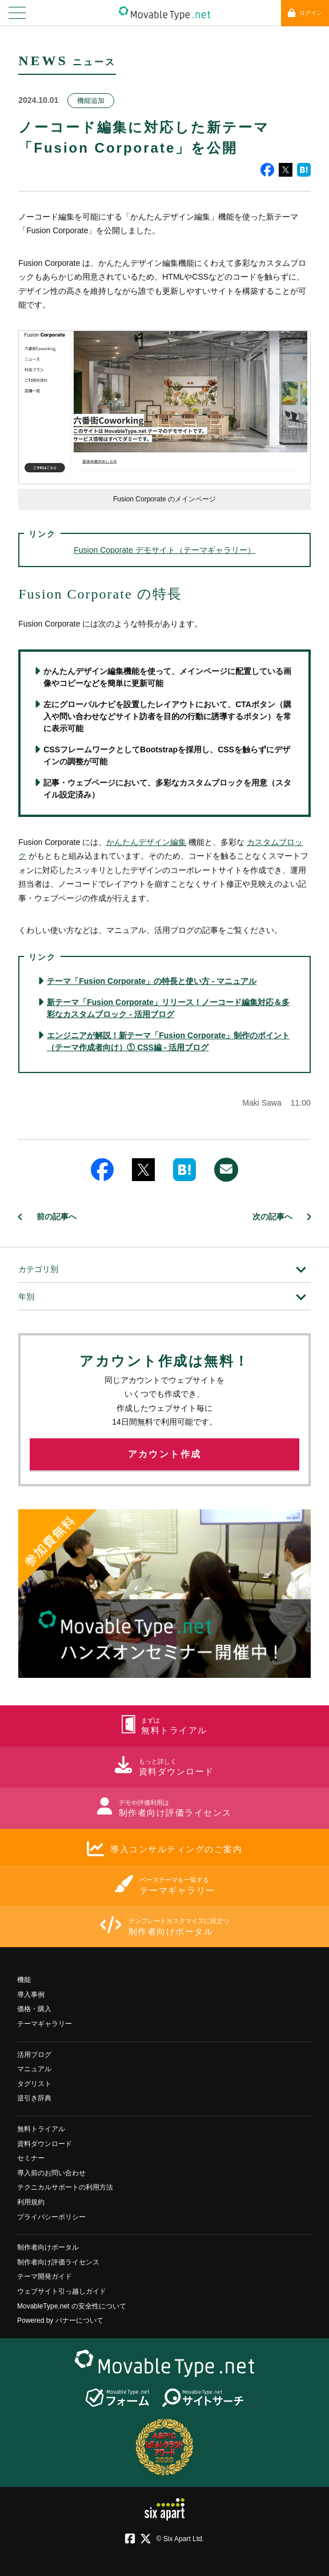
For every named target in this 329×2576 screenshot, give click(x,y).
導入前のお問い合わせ (51, 2173)
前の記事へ (57, 1216)
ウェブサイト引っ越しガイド (61, 2291)
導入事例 (31, 1995)
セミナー (31, 2158)
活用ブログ (34, 2055)
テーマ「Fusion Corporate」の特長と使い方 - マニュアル (151, 981)
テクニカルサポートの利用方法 (65, 2187)
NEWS (43, 60)
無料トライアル (41, 2129)
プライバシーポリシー (51, 2217)
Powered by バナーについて (60, 2320)
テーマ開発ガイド (44, 2276)
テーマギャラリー (44, 2024)
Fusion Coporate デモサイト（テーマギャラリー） (164, 550)
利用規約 (31, 2202)
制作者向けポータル (48, 2247)
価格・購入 (34, 2009)
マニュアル (34, 2069)
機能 (24, 1980)
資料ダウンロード (44, 2144)
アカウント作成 (165, 1454)
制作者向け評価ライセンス (58, 2262)
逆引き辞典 (34, 2098)
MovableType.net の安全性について (71, 2306)
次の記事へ (272, 1216)
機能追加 (91, 101)
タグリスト (34, 2084)
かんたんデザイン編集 (146, 842)
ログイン (305, 13)
